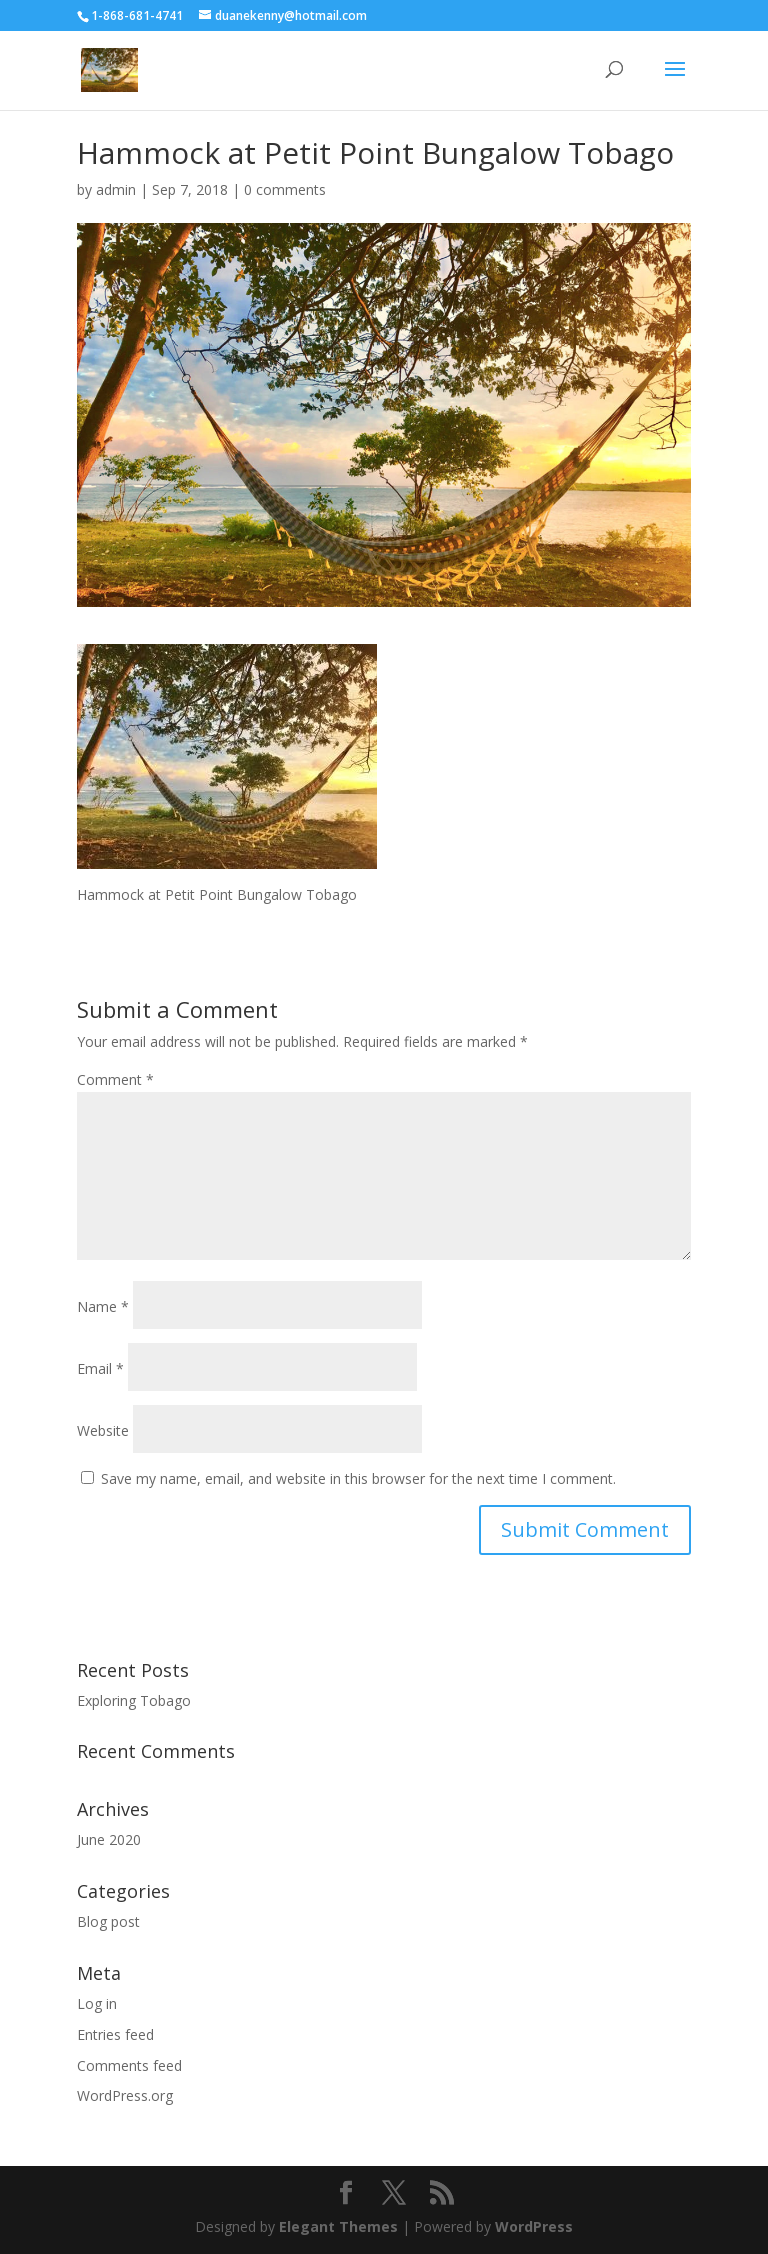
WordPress (534, 2226)
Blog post (108, 1921)
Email (100, 1368)
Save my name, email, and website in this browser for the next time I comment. (358, 1478)
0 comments (285, 189)
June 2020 (109, 1839)
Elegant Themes (338, 2226)
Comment (115, 1079)
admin (116, 189)
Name (103, 1306)
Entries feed (115, 2034)
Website (103, 1430)
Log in (97, 2003)
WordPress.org (125, 2095)
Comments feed (129, 2065)
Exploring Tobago (134, 1700)
